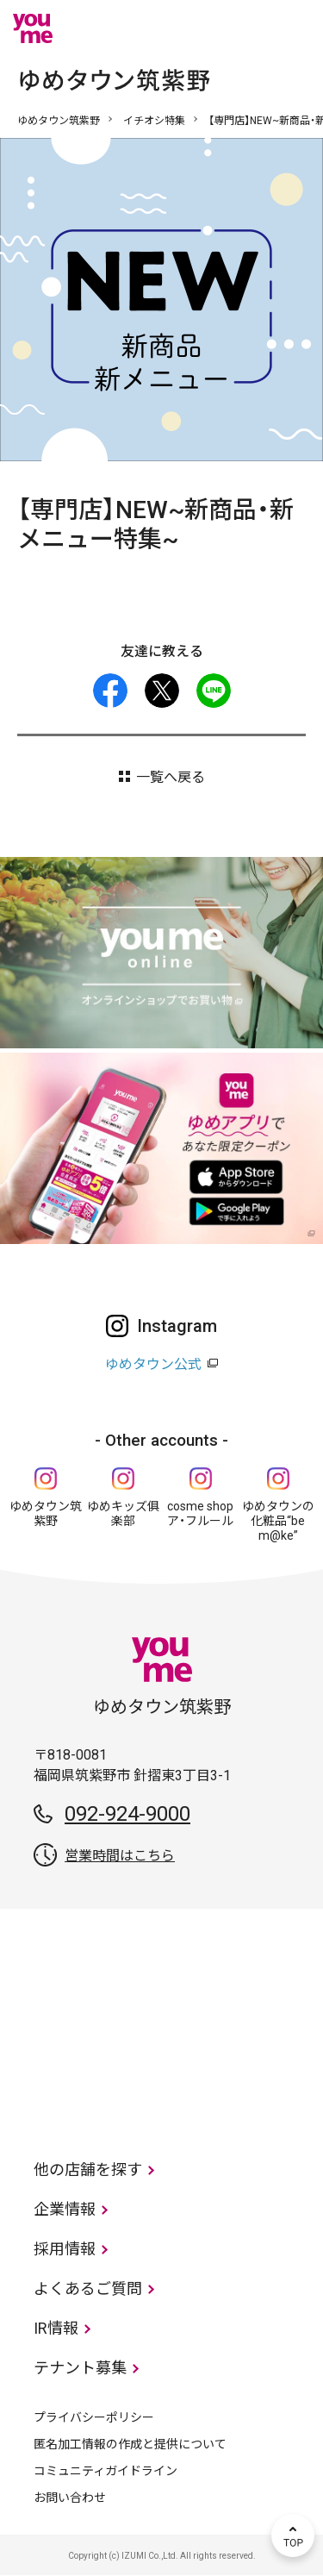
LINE (213, 690)
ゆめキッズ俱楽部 (123, 1513)
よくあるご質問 (88, 2288)
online (241, 28)
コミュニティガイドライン (105, 2471)
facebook (110, 690)
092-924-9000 (127, 1814)
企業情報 (65, 2209)
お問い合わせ (70, 2497)
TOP (292, 2535)
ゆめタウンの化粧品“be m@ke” (278, 1520)
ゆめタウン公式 (153, 1364)
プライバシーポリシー (94, 2417)
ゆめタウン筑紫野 (58, 121)
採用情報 (65, 2249)
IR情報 (56, 2328)
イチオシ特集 (154, 121)
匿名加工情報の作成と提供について (130, 2444)
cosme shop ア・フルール (200, 1513)
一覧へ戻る (170, 777)
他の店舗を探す (88, 2169)
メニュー (293, 28)
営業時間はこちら (120, 1856)
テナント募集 (80, 2368)
